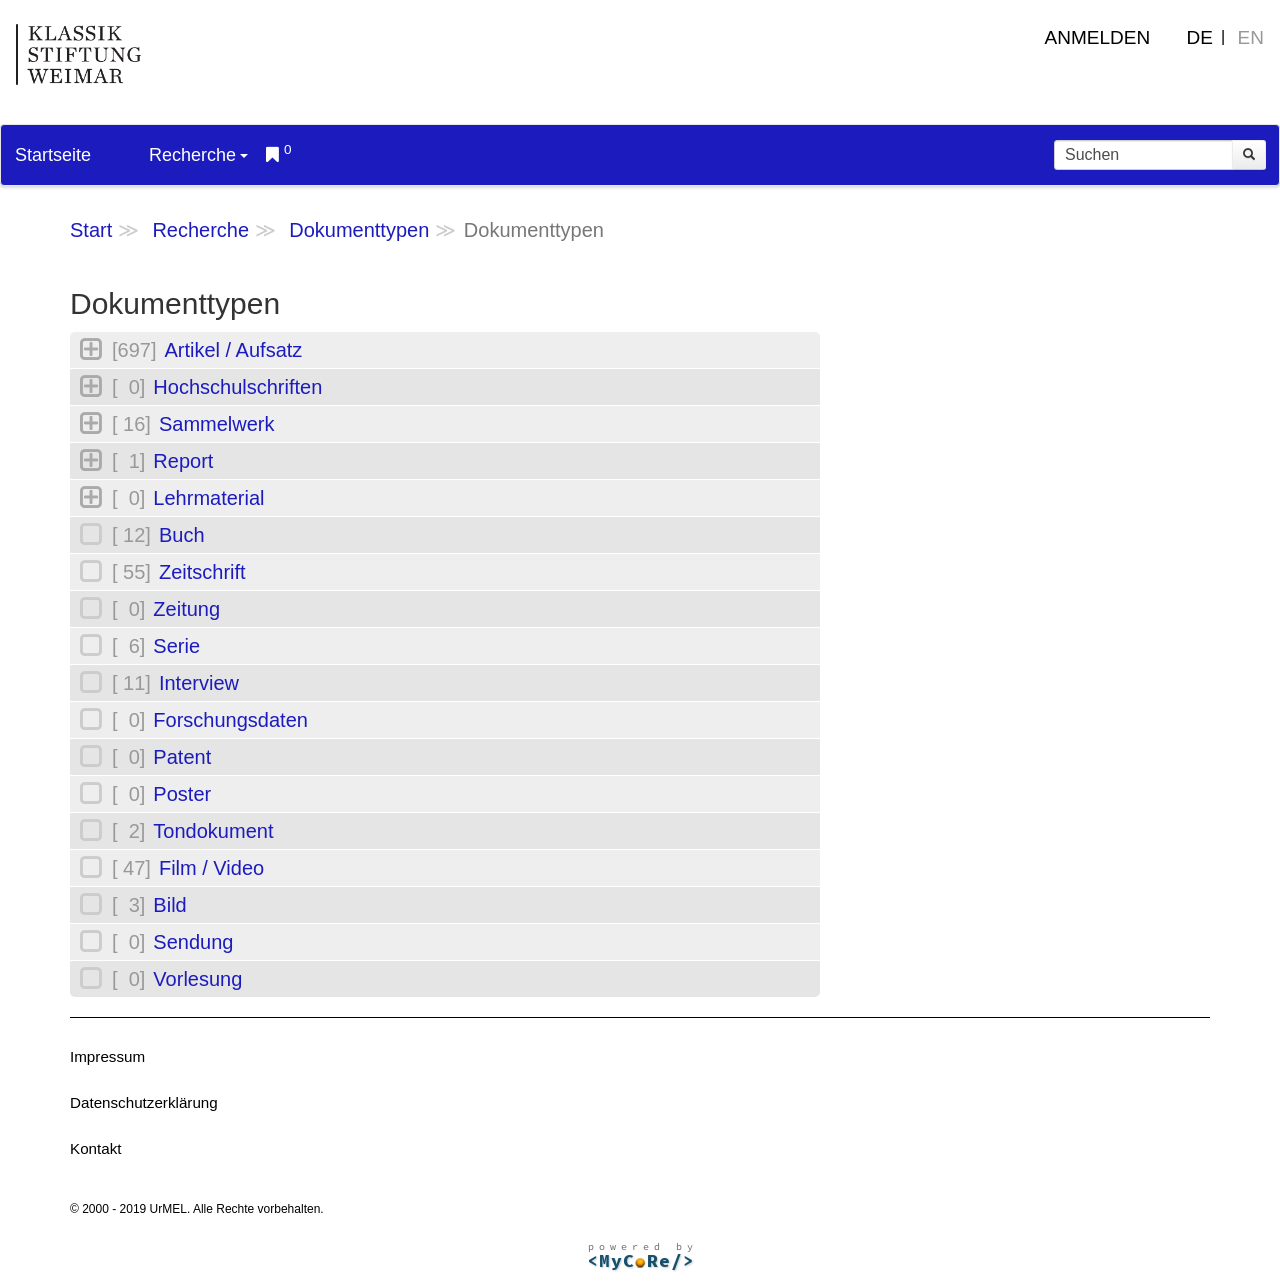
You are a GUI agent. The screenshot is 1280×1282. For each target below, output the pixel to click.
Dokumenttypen (359, 230)
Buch (182, 535)
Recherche (198, 155)
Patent (182, 757)
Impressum (107, 1056)
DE (1200, 37)
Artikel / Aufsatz (233, 350)
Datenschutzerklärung (144, 1102)
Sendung (193, 942)
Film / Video (211, 868)
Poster (182, 794)
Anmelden (1098, 37)
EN (1251, 37)
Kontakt (96, 1148)
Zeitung (186, 609)
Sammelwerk (217, 424)
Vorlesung (197, 979)
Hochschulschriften (237, 387)
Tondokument (213, 831)
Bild (169, 905)
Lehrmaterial (208, 498)
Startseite (53, 155)
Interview (199, 683)
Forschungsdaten (230, 720)
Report (183, 461)
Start (91, 230)
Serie (176, 646)
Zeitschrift (202, 572)
